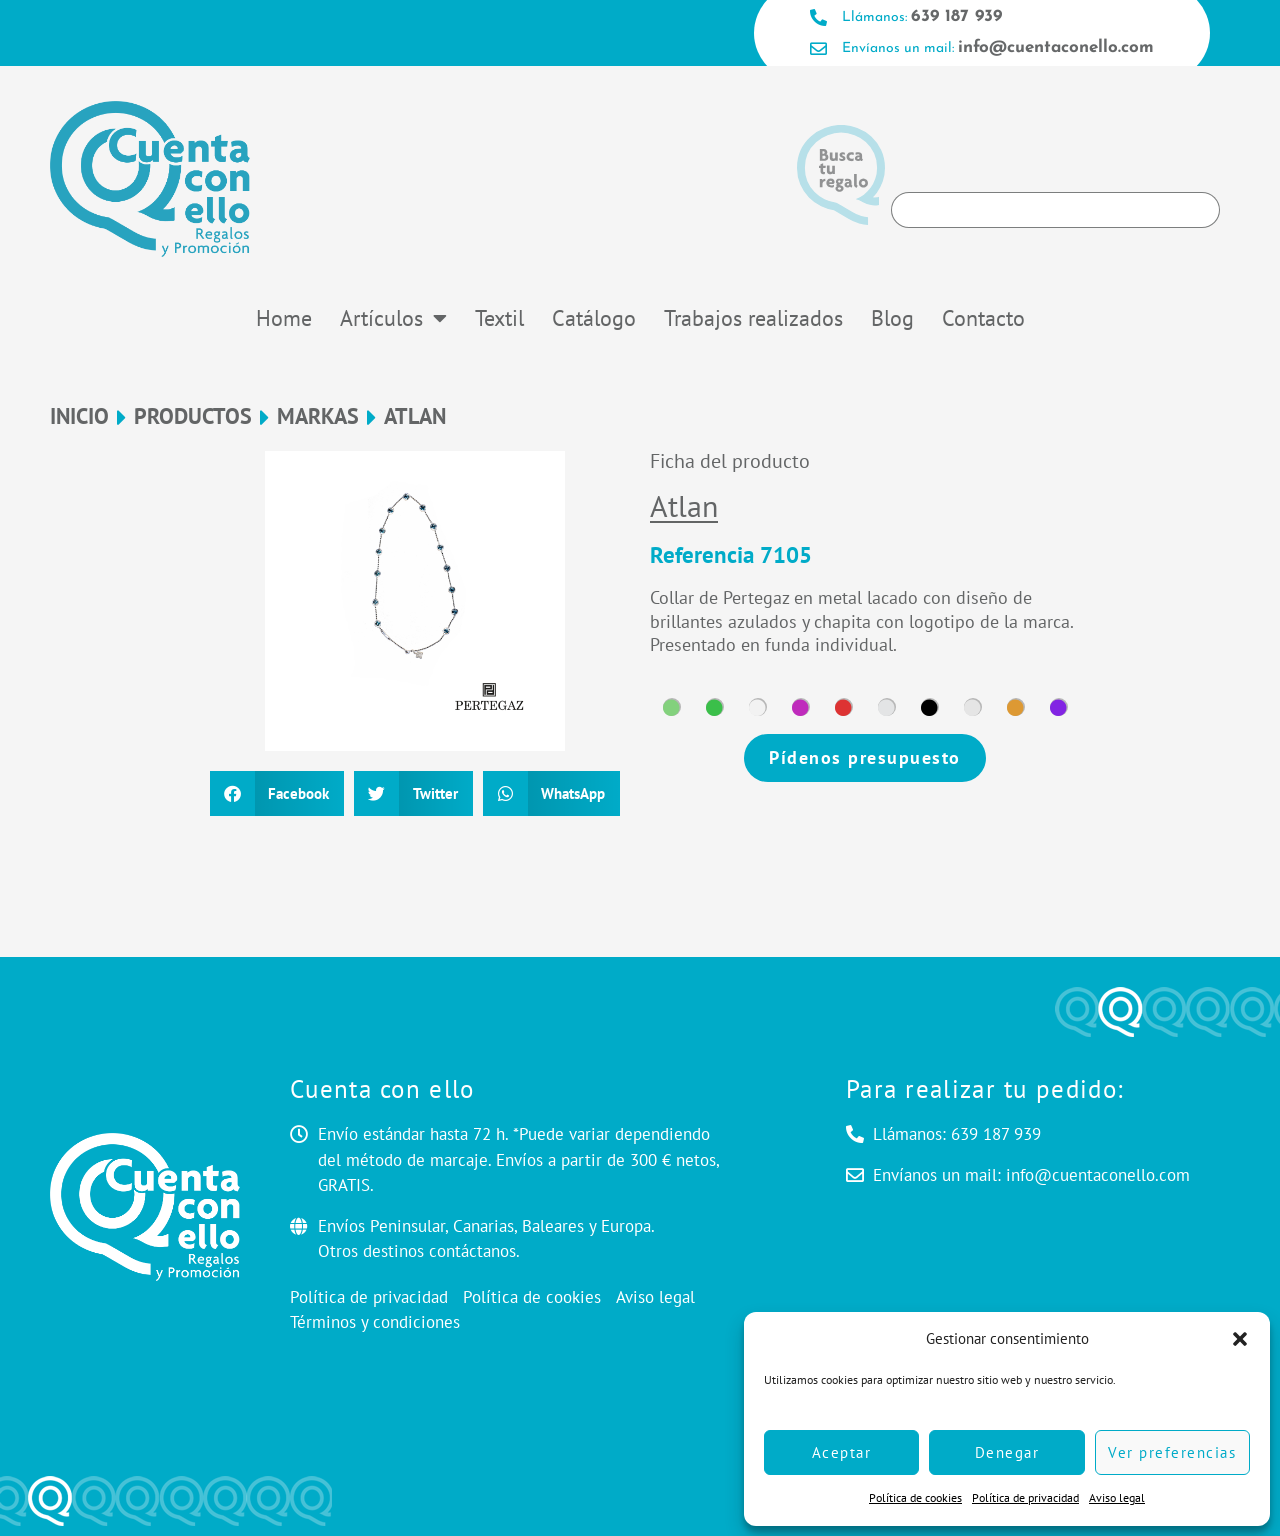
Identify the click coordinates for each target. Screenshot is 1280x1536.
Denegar (1007, 1452)
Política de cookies (915, 1497)
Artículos (393, 318)
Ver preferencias (1172, 1452)
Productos (193, 416)
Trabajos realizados (753, 318)
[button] (1240, 1339)
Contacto (983, 318)
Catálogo (594, 318)
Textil (499, 318)
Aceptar (842, 1452)
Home (284, 318)
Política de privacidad (1025, 1497)
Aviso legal (1117, 1497)
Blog (892, 318)
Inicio (79, 416)
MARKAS (318, 416)
